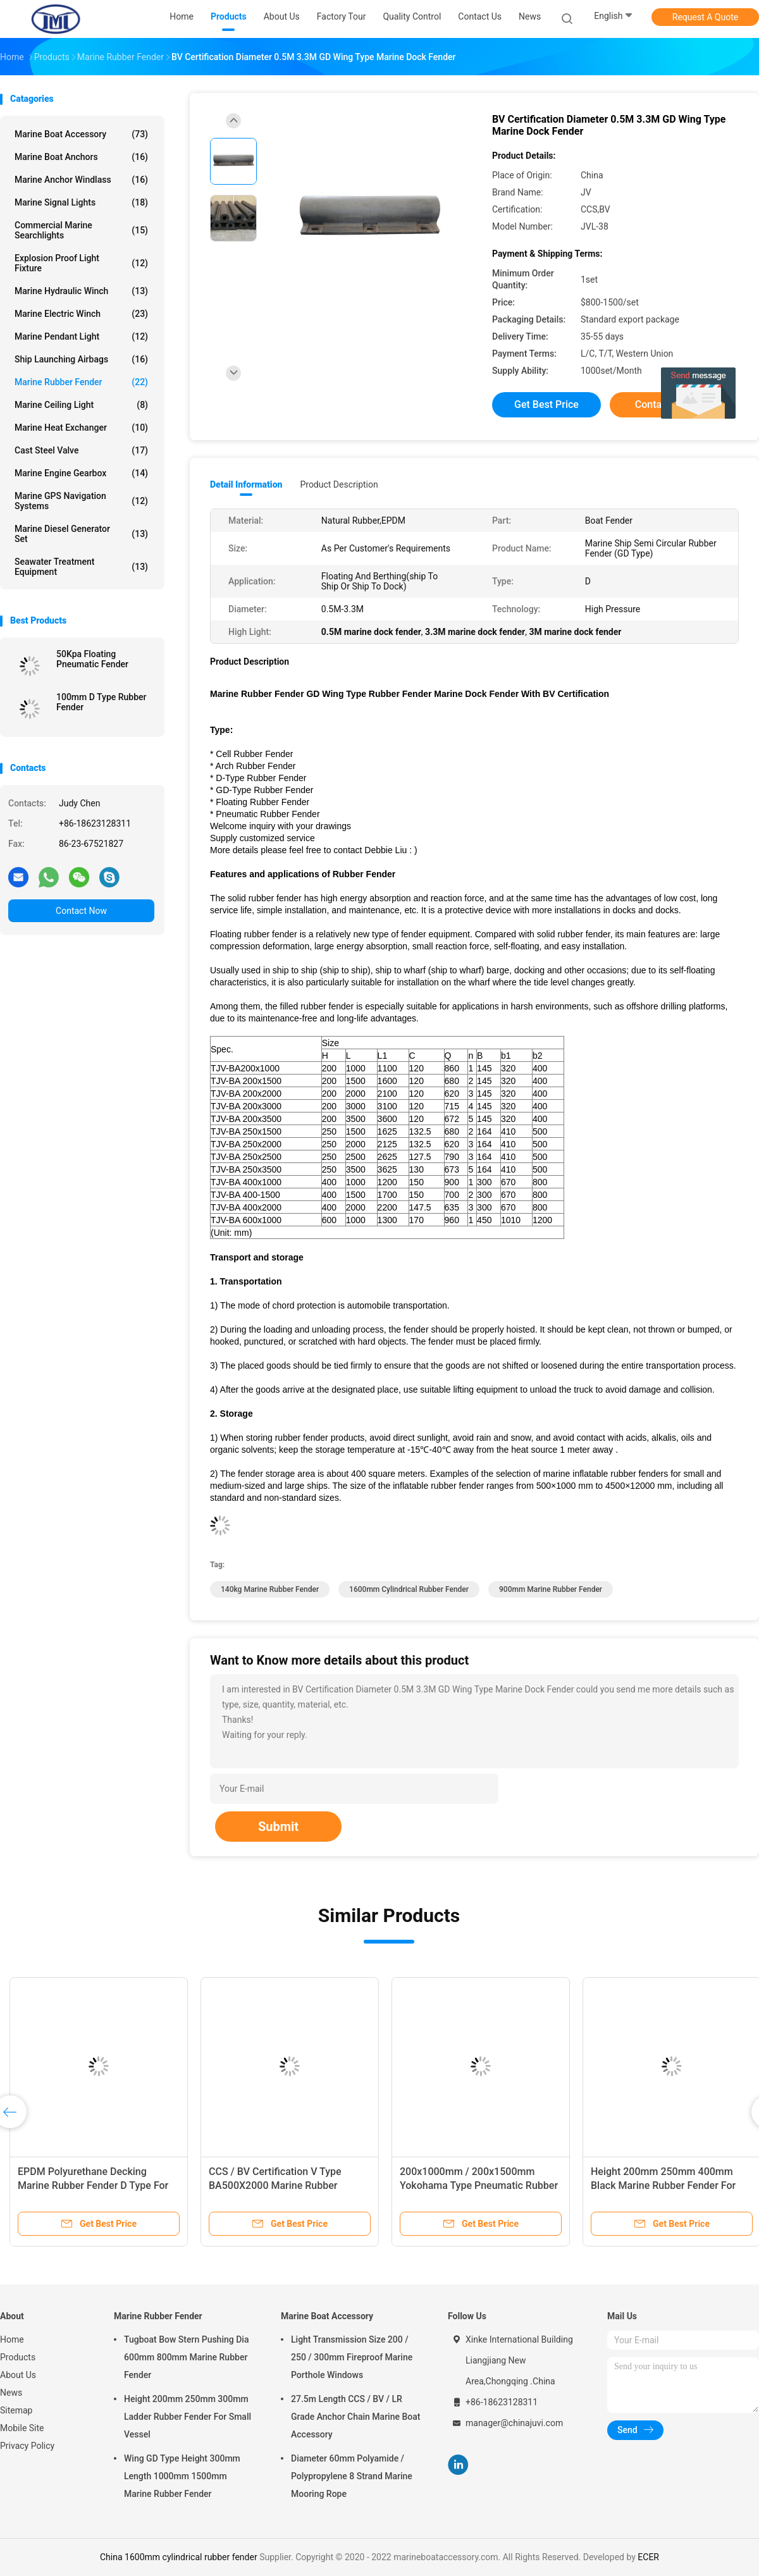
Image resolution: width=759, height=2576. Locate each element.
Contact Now (81, 911)
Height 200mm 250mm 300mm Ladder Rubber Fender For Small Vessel (187, 2416)
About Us (18, 2375)
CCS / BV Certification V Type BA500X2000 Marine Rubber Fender (275, 2185)
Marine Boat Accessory (81, 134)
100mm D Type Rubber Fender (101, 702)
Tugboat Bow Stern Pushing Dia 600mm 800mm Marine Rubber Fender (186, 2357)
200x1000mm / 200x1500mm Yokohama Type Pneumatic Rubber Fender (479, 2185)
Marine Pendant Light (81, 336)
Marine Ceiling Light (81, 404)
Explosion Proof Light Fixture (81, 263)
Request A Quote (705, 17)
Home (12, 2339)
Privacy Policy (27, 2446)
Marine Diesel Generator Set (81, 534)
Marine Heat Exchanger (81, 427)
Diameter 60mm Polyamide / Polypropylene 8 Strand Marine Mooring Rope (351, 2476)
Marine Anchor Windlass (81, 179)
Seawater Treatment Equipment (81, 567)
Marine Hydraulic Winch (81, 291)
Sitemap (16, 2410)
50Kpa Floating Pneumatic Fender (92, 659)
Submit (278, 1826)
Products (17, 2357)
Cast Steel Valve (81, 450)
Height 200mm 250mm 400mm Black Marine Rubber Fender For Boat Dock (663, 2185)
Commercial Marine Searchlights (81, 230)
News (11, 2393)
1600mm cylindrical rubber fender (409, 1589)
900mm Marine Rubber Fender (550, 1589)
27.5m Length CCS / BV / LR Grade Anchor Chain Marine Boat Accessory (355, 2416)
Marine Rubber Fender (81, 382)
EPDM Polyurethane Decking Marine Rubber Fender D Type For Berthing (93, 2185)
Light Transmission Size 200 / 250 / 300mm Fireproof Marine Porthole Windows (351, 2357)
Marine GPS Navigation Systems (81, 501)
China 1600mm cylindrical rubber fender (178, 2557)
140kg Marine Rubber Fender (270, 1589)
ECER (648, 2557)
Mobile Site (22, 2428)
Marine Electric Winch (81, 313)
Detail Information (246, 484)
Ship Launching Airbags (81, 359)
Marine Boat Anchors (81, 157)
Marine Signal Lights (81, 202)
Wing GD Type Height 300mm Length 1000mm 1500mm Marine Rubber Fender (182, 2476)
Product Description (339, 484)
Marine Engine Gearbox (81, 473)
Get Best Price (546, 404)
